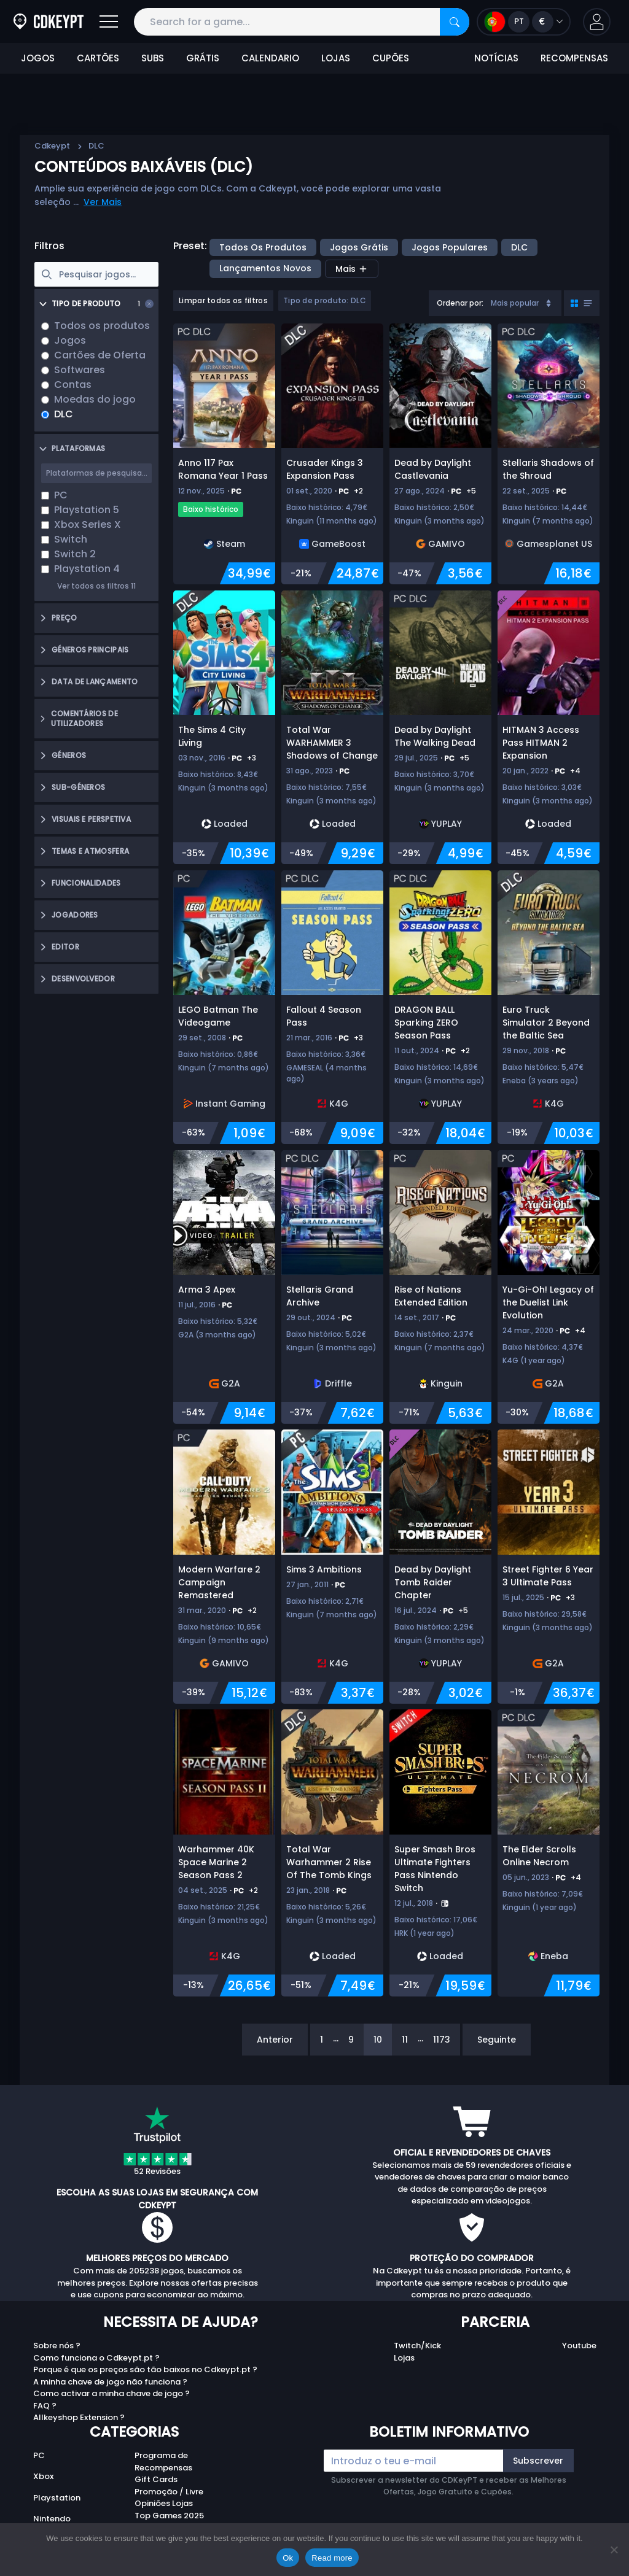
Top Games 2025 (169, 2515)
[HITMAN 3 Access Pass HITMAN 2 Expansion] (549, 727)
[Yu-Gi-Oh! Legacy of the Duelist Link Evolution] (549, 1287)
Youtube (579, 2345)
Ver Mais (103, 202)
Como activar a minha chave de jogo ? (111, 2393)
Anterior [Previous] (275, 2039)
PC (39, 2455)
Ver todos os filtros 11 (96, 586)
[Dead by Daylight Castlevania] (440, 453)
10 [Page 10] (377, 2039)
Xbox (43, 2476)
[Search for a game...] (301, 22)
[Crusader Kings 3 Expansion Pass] (332, 453)
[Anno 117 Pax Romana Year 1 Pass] (224, 453)
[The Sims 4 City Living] (224, 727)
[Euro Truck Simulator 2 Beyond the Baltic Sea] (549, 1007)
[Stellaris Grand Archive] (332, 1287)
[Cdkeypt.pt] (49, 22)
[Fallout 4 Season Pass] (332, 1007)
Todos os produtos (263, 247)
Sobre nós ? (56, 2345)
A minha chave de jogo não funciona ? (110, 2382)
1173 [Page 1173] (441, 2039)
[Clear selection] (149, 304)
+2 (358, 490)
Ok (288, 2557)
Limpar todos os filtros (223, 300)
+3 (251, 757)
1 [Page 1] (321, 2039)
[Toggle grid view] (582, 303)
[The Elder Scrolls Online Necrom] (549, 1852)
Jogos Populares (450, 247)
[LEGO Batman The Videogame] (224, 1007)
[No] (614, 2549)
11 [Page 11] (405, 2039)
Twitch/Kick (417, 2345)
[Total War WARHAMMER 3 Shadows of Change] (332, 727)
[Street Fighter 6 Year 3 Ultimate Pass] (549, 1566)
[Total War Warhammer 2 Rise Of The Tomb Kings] (332, 1852)
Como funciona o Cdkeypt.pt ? (96, 2358)
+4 (575, 770)
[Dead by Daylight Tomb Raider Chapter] (440, 1566)
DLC (519, 247)
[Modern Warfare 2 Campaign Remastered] (224, 1566)
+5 (471, 490)
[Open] (109, 22)
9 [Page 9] (351, 2039)
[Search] (454, 22)
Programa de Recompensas (163, 2462)
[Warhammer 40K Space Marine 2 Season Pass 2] (224, 1852)
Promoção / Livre (169, 2491)
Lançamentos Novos (265, 268)
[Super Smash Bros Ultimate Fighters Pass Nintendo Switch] (440, 1852)
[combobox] (495, 303)
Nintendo (52, 2518)
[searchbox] (96, 274)
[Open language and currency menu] (524, 22)
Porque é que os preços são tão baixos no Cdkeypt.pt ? (145, 2369)
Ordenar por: (460, 303)
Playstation (56, 2498)
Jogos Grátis (359, 247)
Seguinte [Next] (496, 2039)
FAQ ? (45, 2406)
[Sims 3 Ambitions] (332, 1566)
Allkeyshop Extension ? (79, 2417)
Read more (332, 2557)
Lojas (404, 2358)
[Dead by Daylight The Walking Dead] (440, 727)
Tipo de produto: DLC (324, 300)
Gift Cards (156, 2479)
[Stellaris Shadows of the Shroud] (549, 453)
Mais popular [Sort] (522, 303)
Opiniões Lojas (164, 2503)
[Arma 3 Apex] (224, 1287)
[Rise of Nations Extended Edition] (440, 1287)
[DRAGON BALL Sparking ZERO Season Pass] (440, 1007)
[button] (597, 22)
